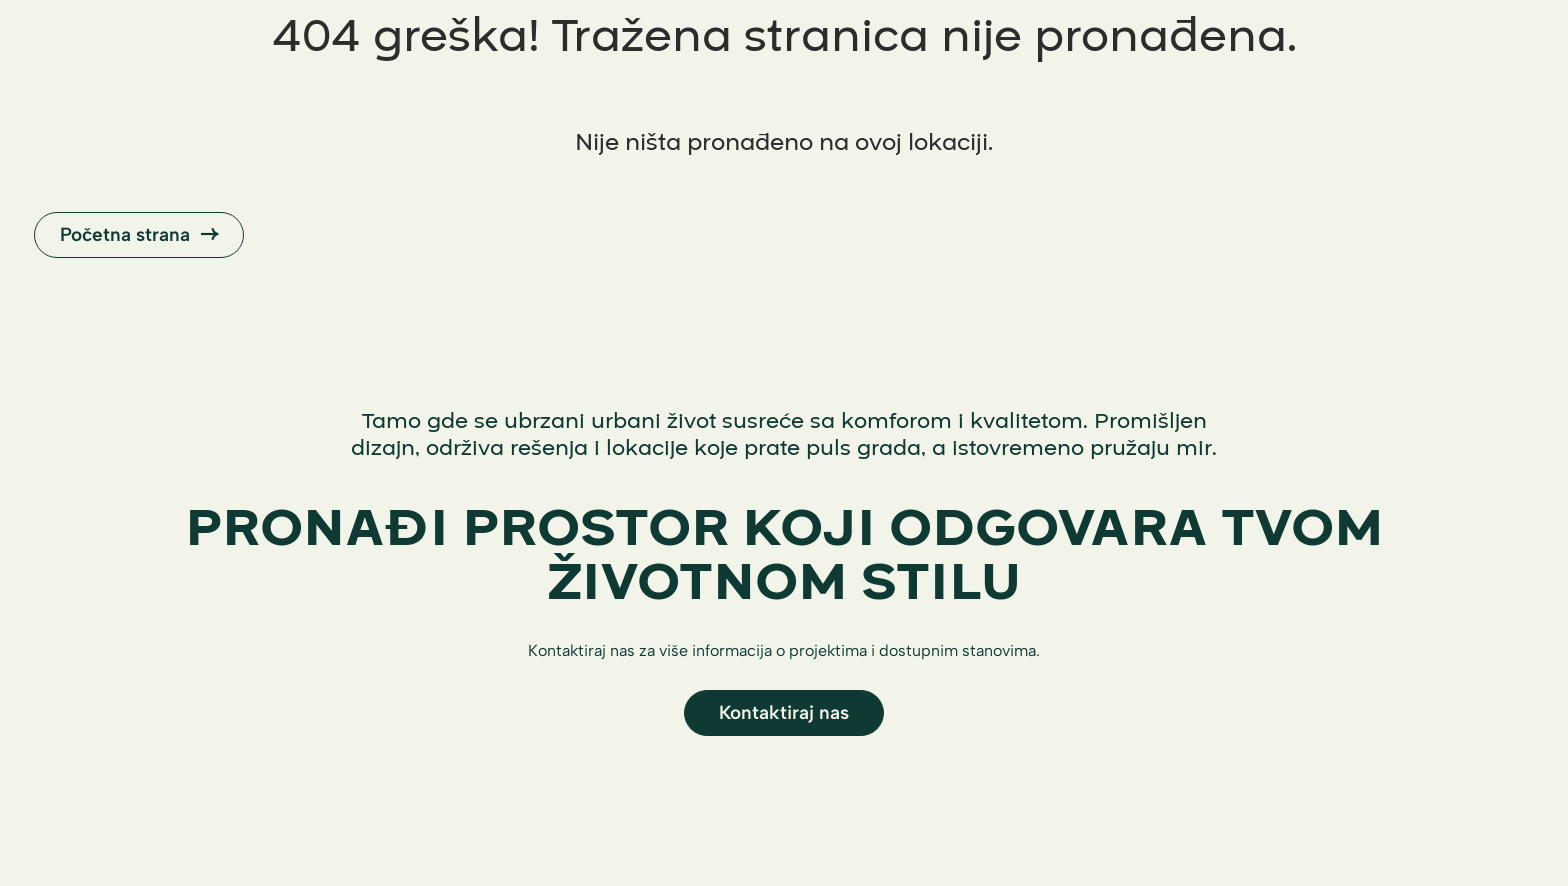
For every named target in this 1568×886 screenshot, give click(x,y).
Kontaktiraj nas (784, 712)
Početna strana (139, 234)
